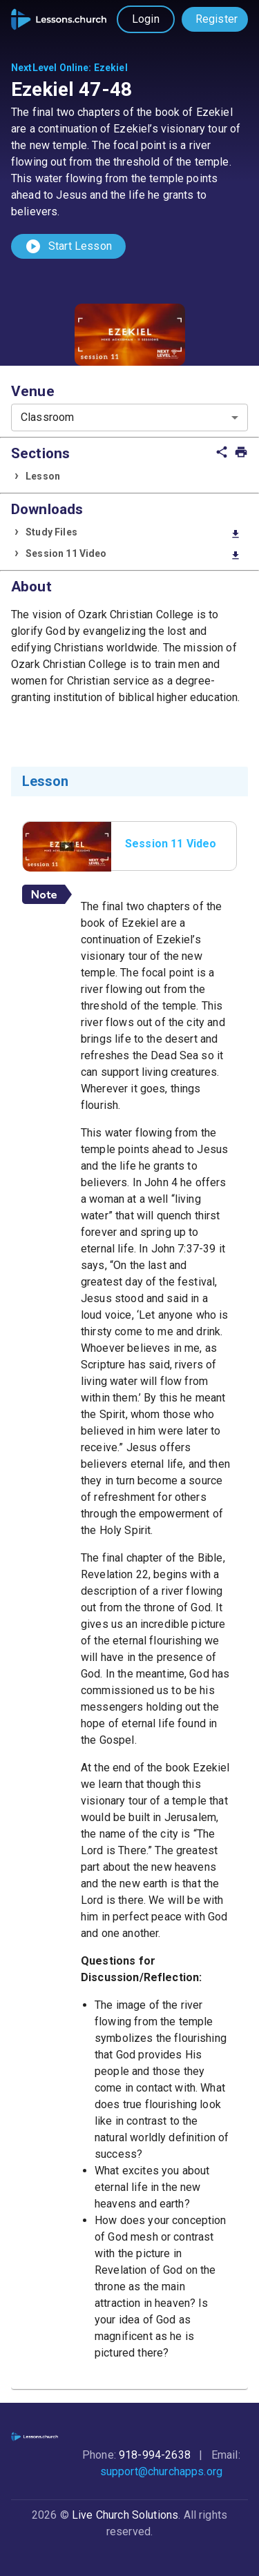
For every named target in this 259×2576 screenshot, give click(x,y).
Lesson (43, 476)
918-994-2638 (155, 2454)
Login (146, 19)
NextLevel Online (49, 67)
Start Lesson (68, 246)
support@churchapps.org (161, 2471)
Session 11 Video (133, 554)
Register (216, 19)
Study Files (133, 533)
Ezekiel (111, 67)
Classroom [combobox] (47, 417)
